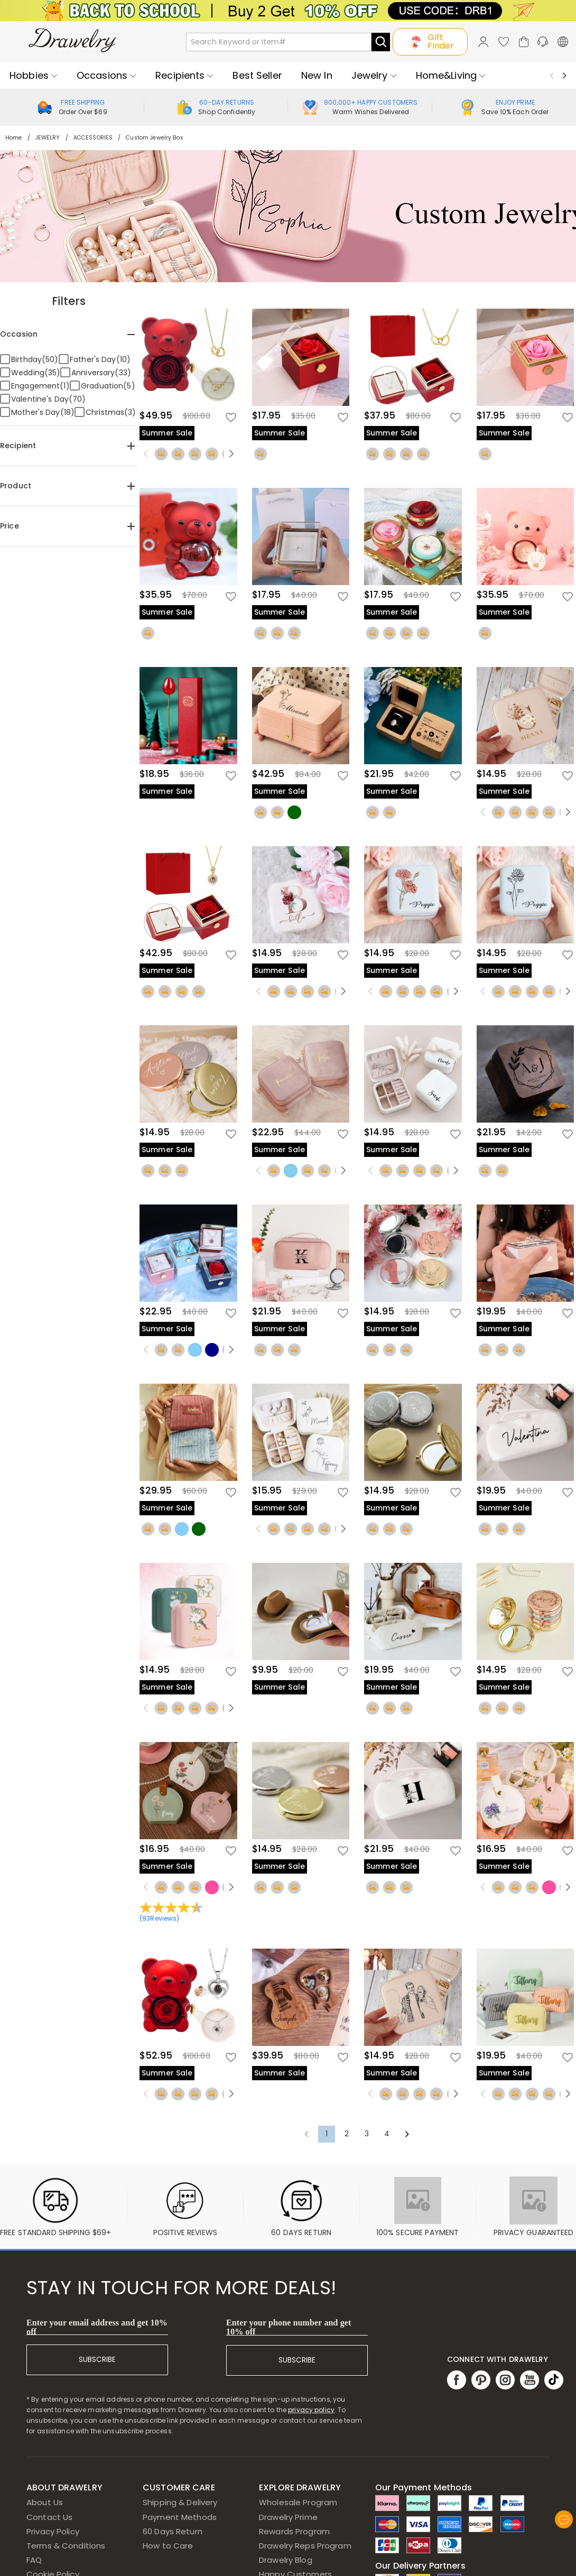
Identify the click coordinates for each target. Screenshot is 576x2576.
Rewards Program (294, 2531)
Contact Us (49, 2517)
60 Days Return (172, 2531)
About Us (44, 2502)
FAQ (34, 2559)
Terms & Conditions (65, 2545)
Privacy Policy (52, 2531)
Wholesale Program (298, 2502)
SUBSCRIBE (97, 2360)
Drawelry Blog (285, 2559)
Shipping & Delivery (180, 2502)
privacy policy (311, 2409)
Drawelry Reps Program (305, 2545)
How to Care (168, 2545)
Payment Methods (180, 2517)
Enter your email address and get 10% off (97, 2327)
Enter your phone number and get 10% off (288, 2327)
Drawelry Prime (288, 2517)
